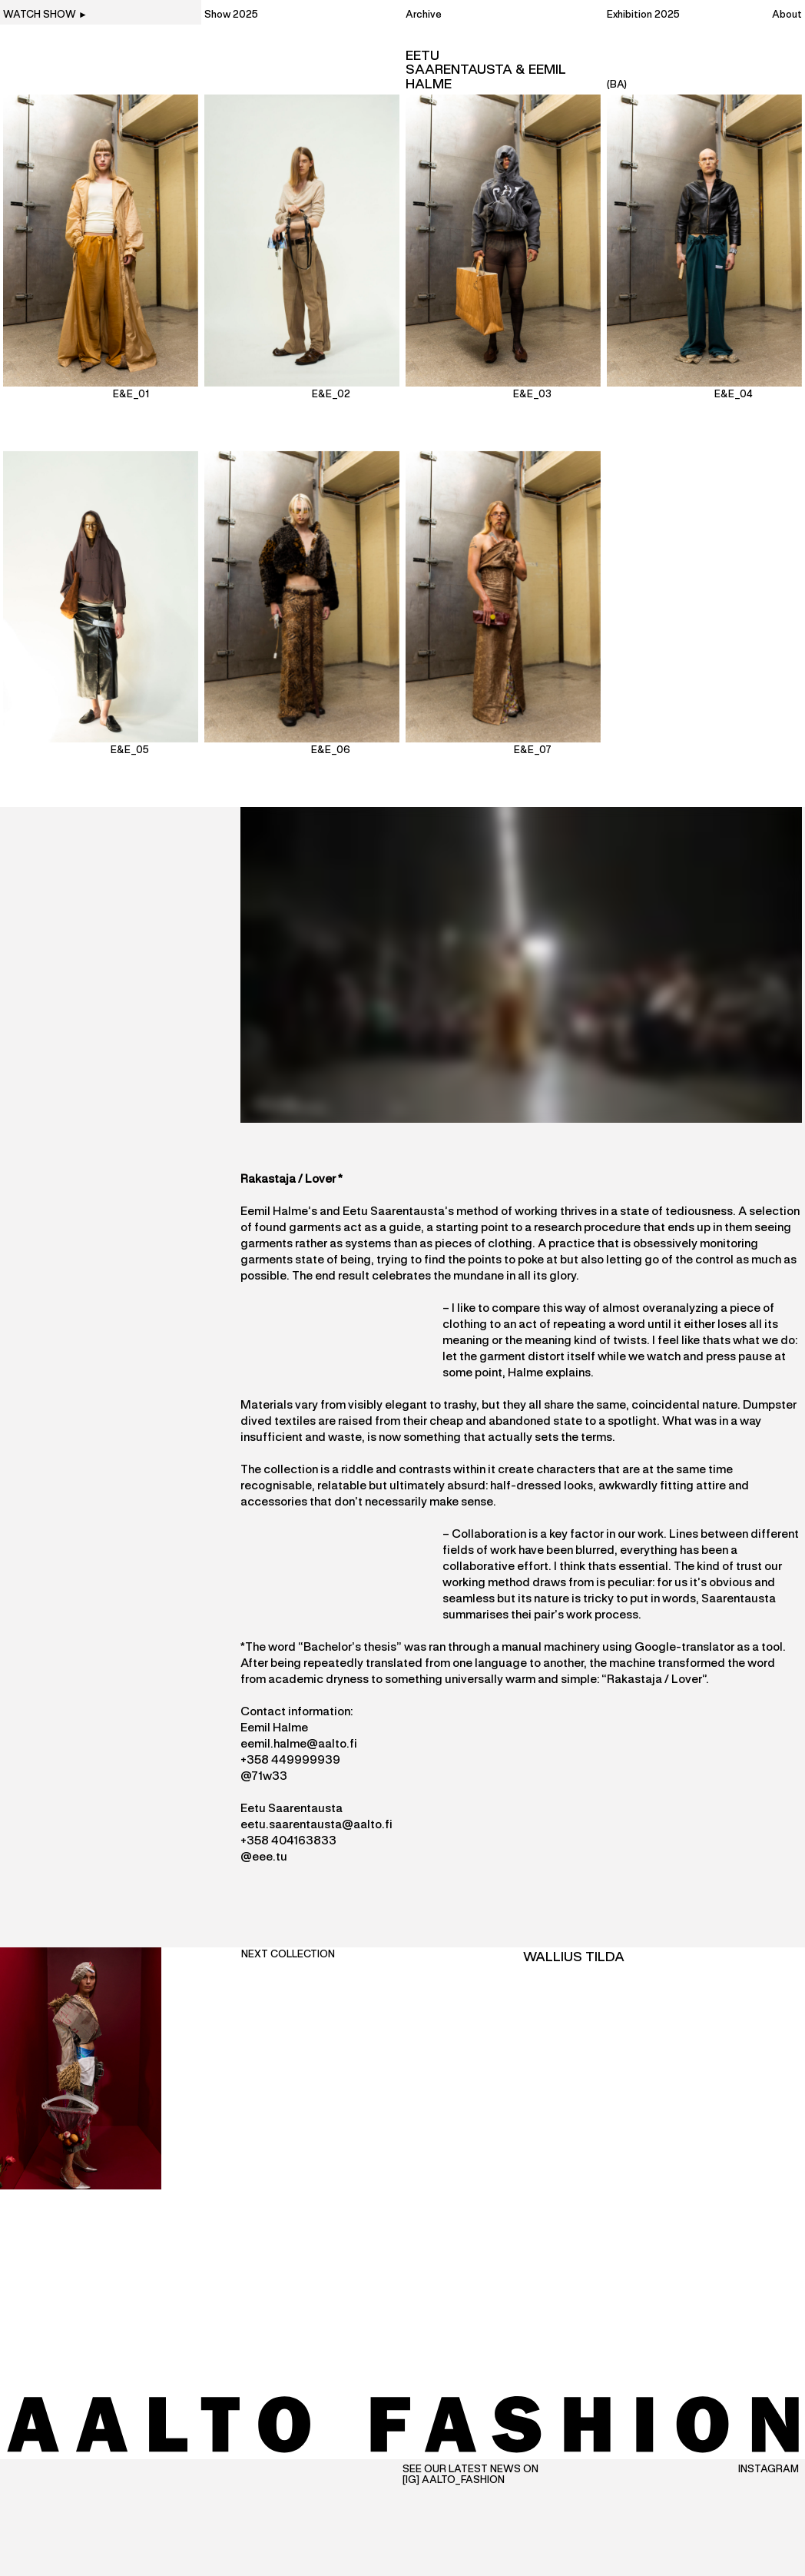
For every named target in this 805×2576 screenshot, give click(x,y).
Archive (424, 15)
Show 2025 (231, 15)
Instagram (768, 2470)
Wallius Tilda (573, 1957)
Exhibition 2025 (643, 15)
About (787, 15)
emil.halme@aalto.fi (302, 1744)
